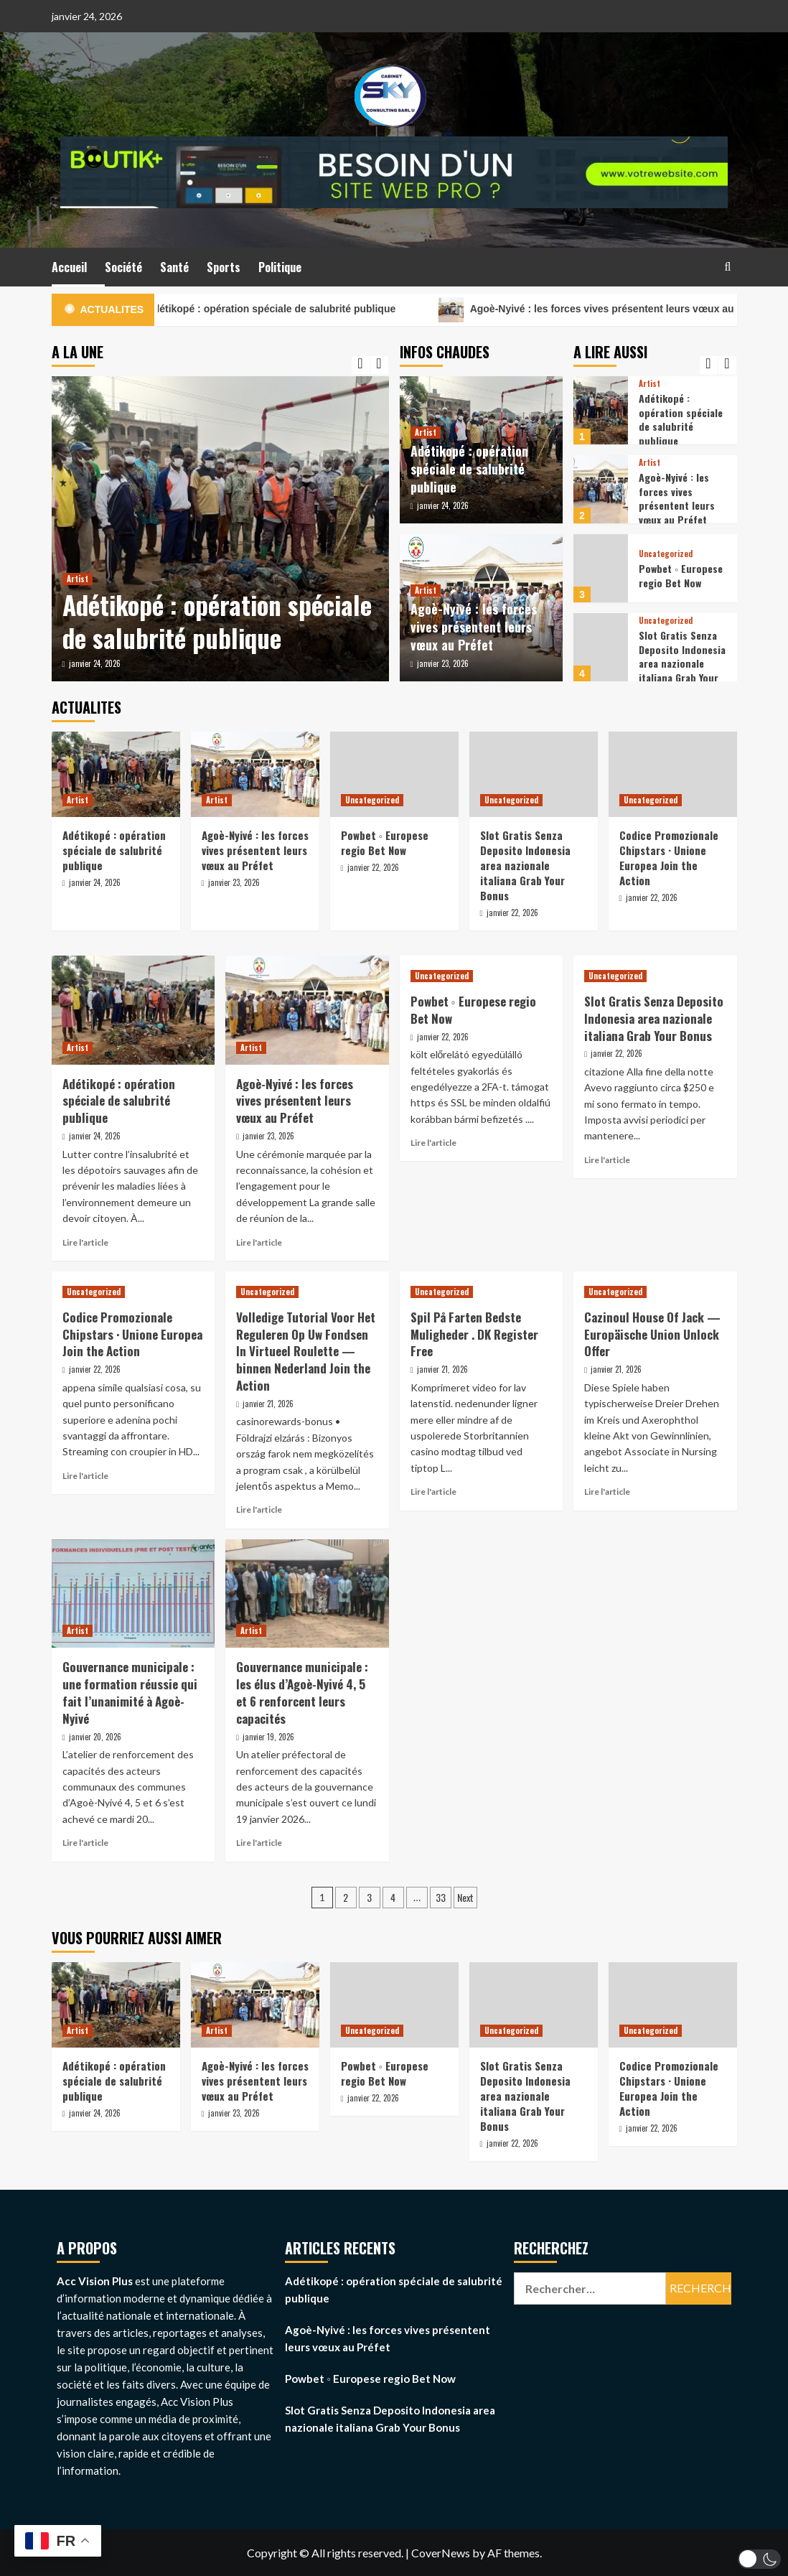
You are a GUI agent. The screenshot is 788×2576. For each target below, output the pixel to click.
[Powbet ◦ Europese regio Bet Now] (600, 568)
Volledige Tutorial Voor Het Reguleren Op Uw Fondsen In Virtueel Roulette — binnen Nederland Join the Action (305, 1351)
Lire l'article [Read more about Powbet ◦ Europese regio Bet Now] (433, 1142)
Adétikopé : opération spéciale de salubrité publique (294, 309)
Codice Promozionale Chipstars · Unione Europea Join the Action (668, 857)
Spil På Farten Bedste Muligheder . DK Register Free (474, 1334)
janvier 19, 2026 (268, 1736)
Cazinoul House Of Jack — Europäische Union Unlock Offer (652, 1334)
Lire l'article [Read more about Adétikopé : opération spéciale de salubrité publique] (85, 1242)
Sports (223, 267)
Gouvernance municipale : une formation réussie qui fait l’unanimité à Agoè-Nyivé (129, 1692)
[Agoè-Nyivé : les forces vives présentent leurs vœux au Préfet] (600, 489)
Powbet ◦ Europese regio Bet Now (681, 575)
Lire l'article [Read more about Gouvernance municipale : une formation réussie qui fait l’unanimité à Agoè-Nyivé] (85, 1842)
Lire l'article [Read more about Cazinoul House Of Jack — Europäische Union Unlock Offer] (607, 1491)
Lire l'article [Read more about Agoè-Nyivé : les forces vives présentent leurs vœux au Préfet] (259, 1242)
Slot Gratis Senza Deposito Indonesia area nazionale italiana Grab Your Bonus (682, 663)
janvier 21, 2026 (268, 1403)
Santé (174, 267)
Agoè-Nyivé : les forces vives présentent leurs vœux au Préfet (474, 626)
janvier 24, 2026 (95, 663)
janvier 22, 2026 (373, 867)
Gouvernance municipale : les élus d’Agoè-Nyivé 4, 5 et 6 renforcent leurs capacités (302, 1692)
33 (441, 1897)
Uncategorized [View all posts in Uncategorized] (666, 554)
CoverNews (440, 2552)
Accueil (69, 267)
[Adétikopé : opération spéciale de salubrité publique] (220, 528)
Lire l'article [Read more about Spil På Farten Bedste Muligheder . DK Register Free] (433, 1491)
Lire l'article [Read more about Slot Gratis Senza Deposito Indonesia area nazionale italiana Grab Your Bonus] (607, 1159)
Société (123, 267)
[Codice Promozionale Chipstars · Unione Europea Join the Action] (673, 774)
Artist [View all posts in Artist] (77, 578)
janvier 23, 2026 (443, 663)
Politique (279, 267)
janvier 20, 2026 (95, 1736)
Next (465, 1897)
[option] (220, 528)
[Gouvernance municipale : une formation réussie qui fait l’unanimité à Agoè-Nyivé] (133, 1593)
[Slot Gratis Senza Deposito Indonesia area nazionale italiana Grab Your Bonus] (600, 647)
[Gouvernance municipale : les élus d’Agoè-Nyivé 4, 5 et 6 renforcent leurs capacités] (307, 1593)
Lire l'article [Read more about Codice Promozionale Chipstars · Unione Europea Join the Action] (85, 1475)
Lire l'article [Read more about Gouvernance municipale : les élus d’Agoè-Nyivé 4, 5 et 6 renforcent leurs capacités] (259, 1842)
